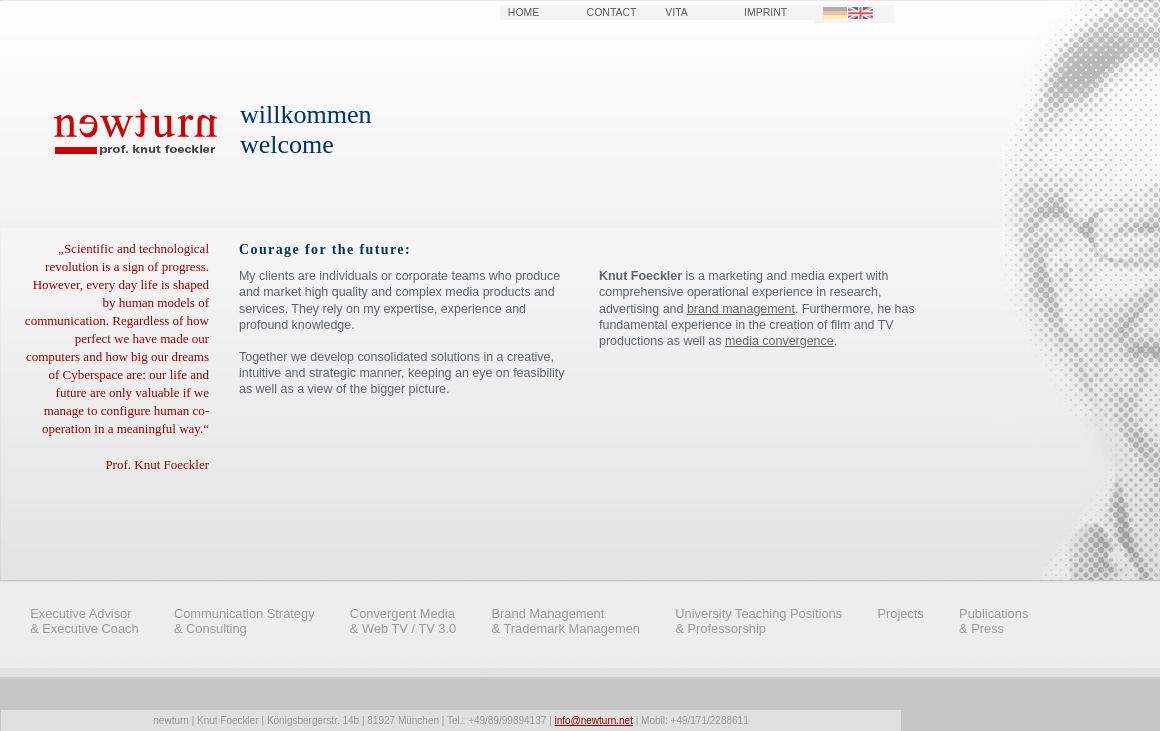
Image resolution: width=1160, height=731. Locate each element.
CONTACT (612, 12)
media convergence (779, 341)
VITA (676, 12)
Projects (900, 613)
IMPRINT (765, 12)
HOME (523, 12)
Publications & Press (993, 621)
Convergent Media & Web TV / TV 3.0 (403, 621)
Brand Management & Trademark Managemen (566, 621)
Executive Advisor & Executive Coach (84, 621)
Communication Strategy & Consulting (244, 621)
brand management (741, 309)
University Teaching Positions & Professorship (758, 621)
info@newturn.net (593, 720)
